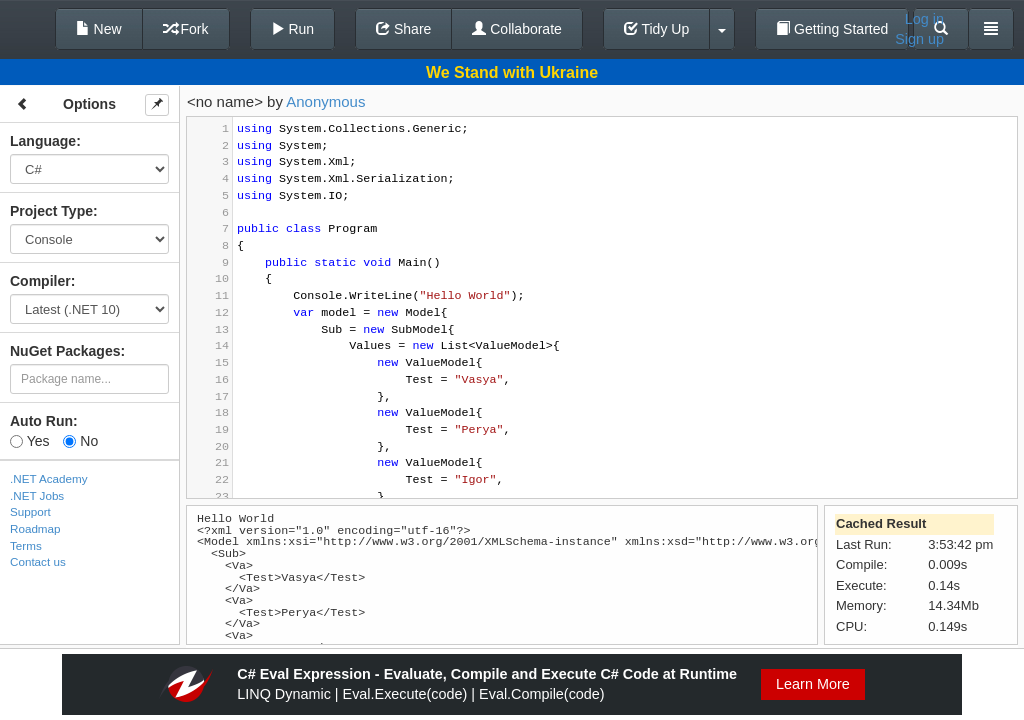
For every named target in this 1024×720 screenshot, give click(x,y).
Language (43, 141)
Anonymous (325, 101)
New (99, 29)
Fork (186, 29)
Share (403, 29)
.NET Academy (49, 478)
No (80, 441)
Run (293, 29)
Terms (26, 545)
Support (30, 511)
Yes (29, 441)
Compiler (40, 281)
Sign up (919, 39)
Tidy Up (656, 29)
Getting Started (832, 29)
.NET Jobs (37, 495)
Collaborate (517, 29)
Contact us (38, 561)
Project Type (51, 211)
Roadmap (35, 528)
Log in (924, 19)
